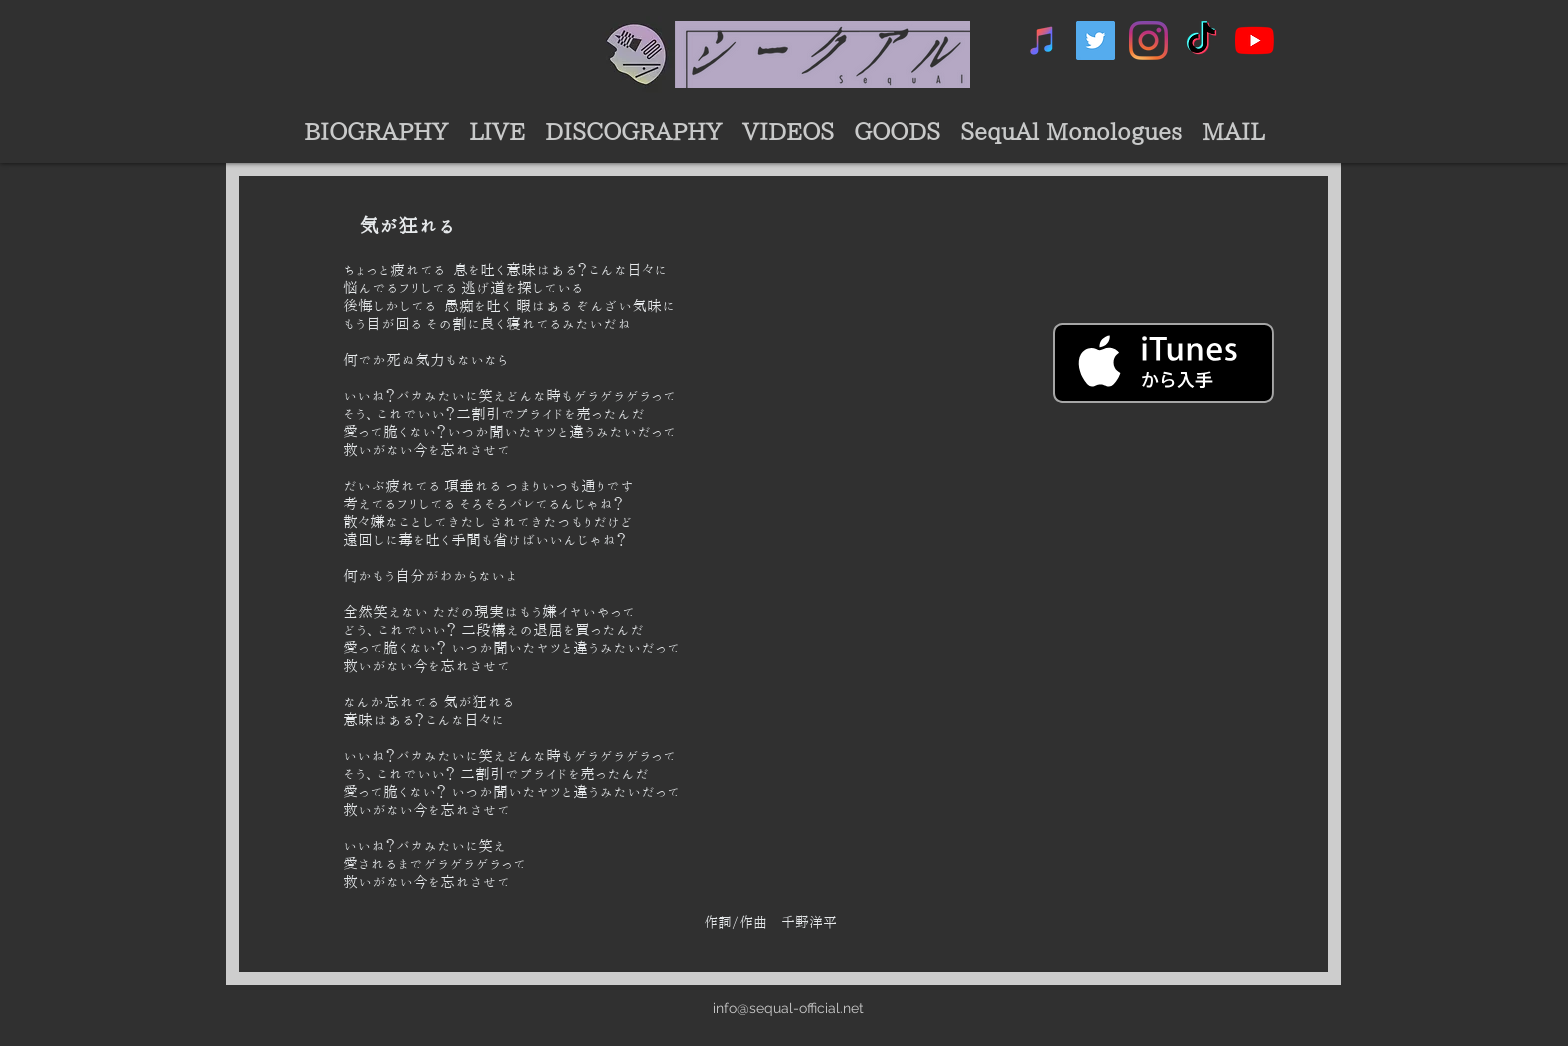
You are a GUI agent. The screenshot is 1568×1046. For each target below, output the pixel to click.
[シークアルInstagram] (1148, 40)
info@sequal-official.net (788, 1008)
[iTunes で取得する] (1163, 363)
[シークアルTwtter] (1095, 40)
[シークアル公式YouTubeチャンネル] (1254, 40)
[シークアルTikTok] (1201, 40)
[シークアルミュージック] (1042, 40)
